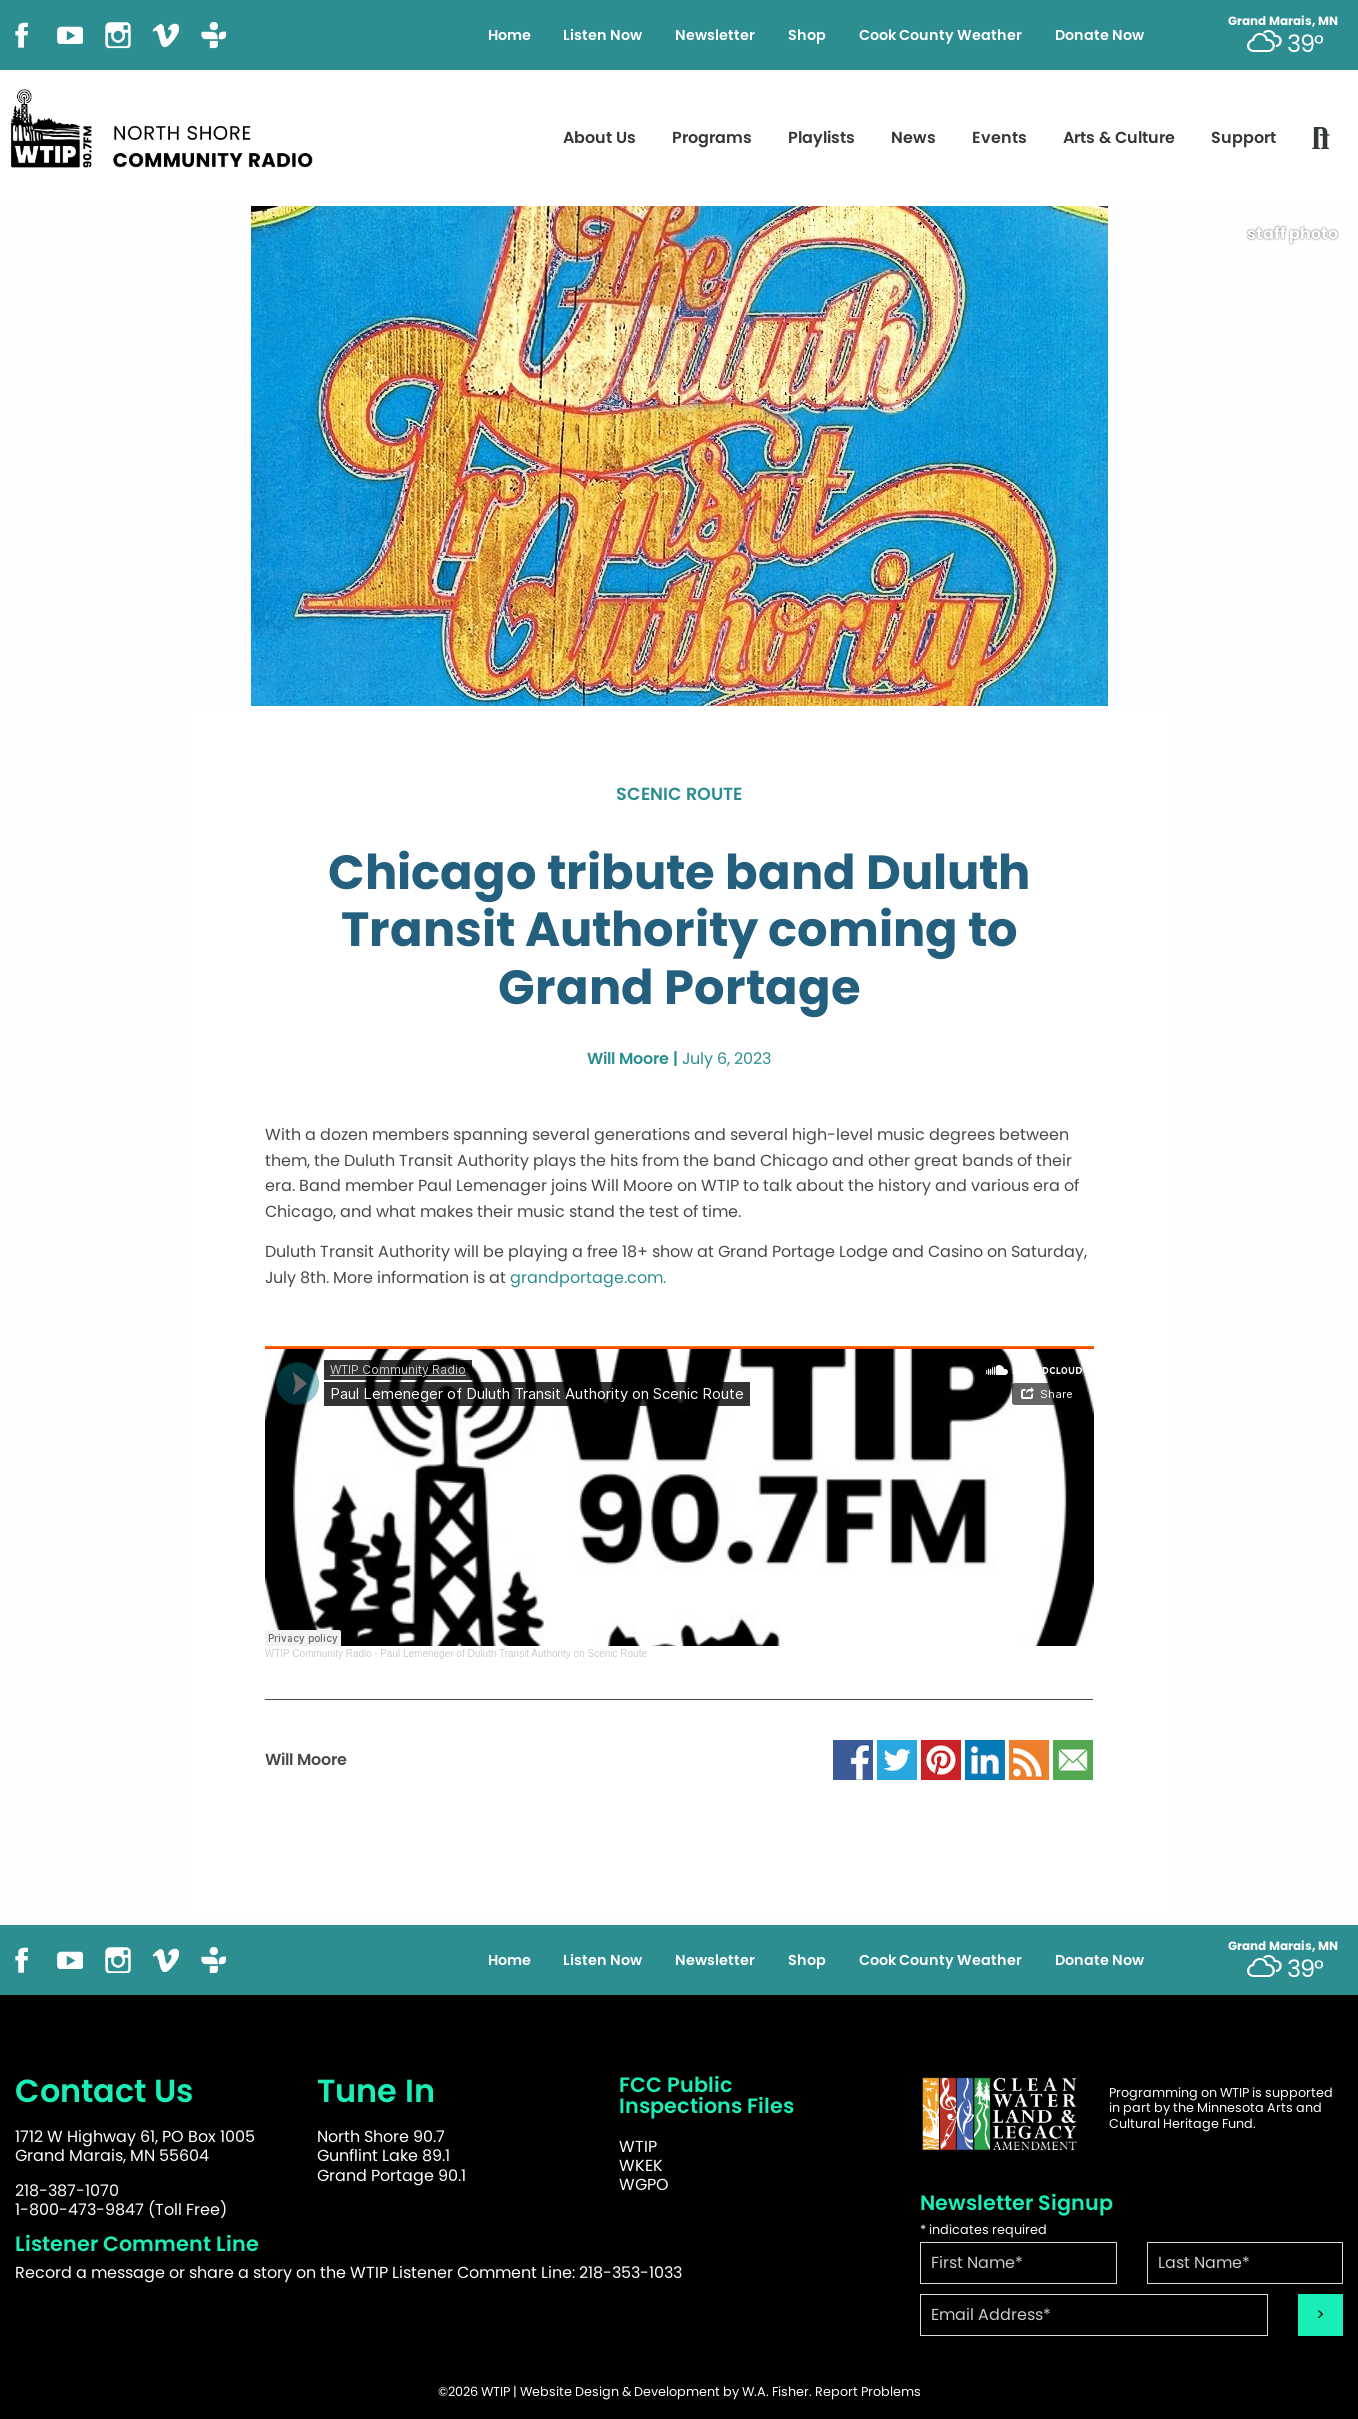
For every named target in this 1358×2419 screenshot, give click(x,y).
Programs (712, 137)
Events (999, 137)
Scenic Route (679, 795)
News (913, 137)
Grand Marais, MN (1283, 21)
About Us (599, 137)
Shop (807, 35)
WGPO (644, 2184)
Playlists (821, 137)
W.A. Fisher (775, 2391)
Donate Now (1099, 35)
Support (1243, 137)
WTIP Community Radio (318, 1653)
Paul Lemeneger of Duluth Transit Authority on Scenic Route (513, 1653)
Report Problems (868, 2391)
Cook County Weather (940, 35)
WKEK (641, 2165)
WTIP (638, 2146)
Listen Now (602, 35)
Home (509, 35)
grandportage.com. (588, 1277)
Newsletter (715, 35)
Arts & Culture (1119, 137)
